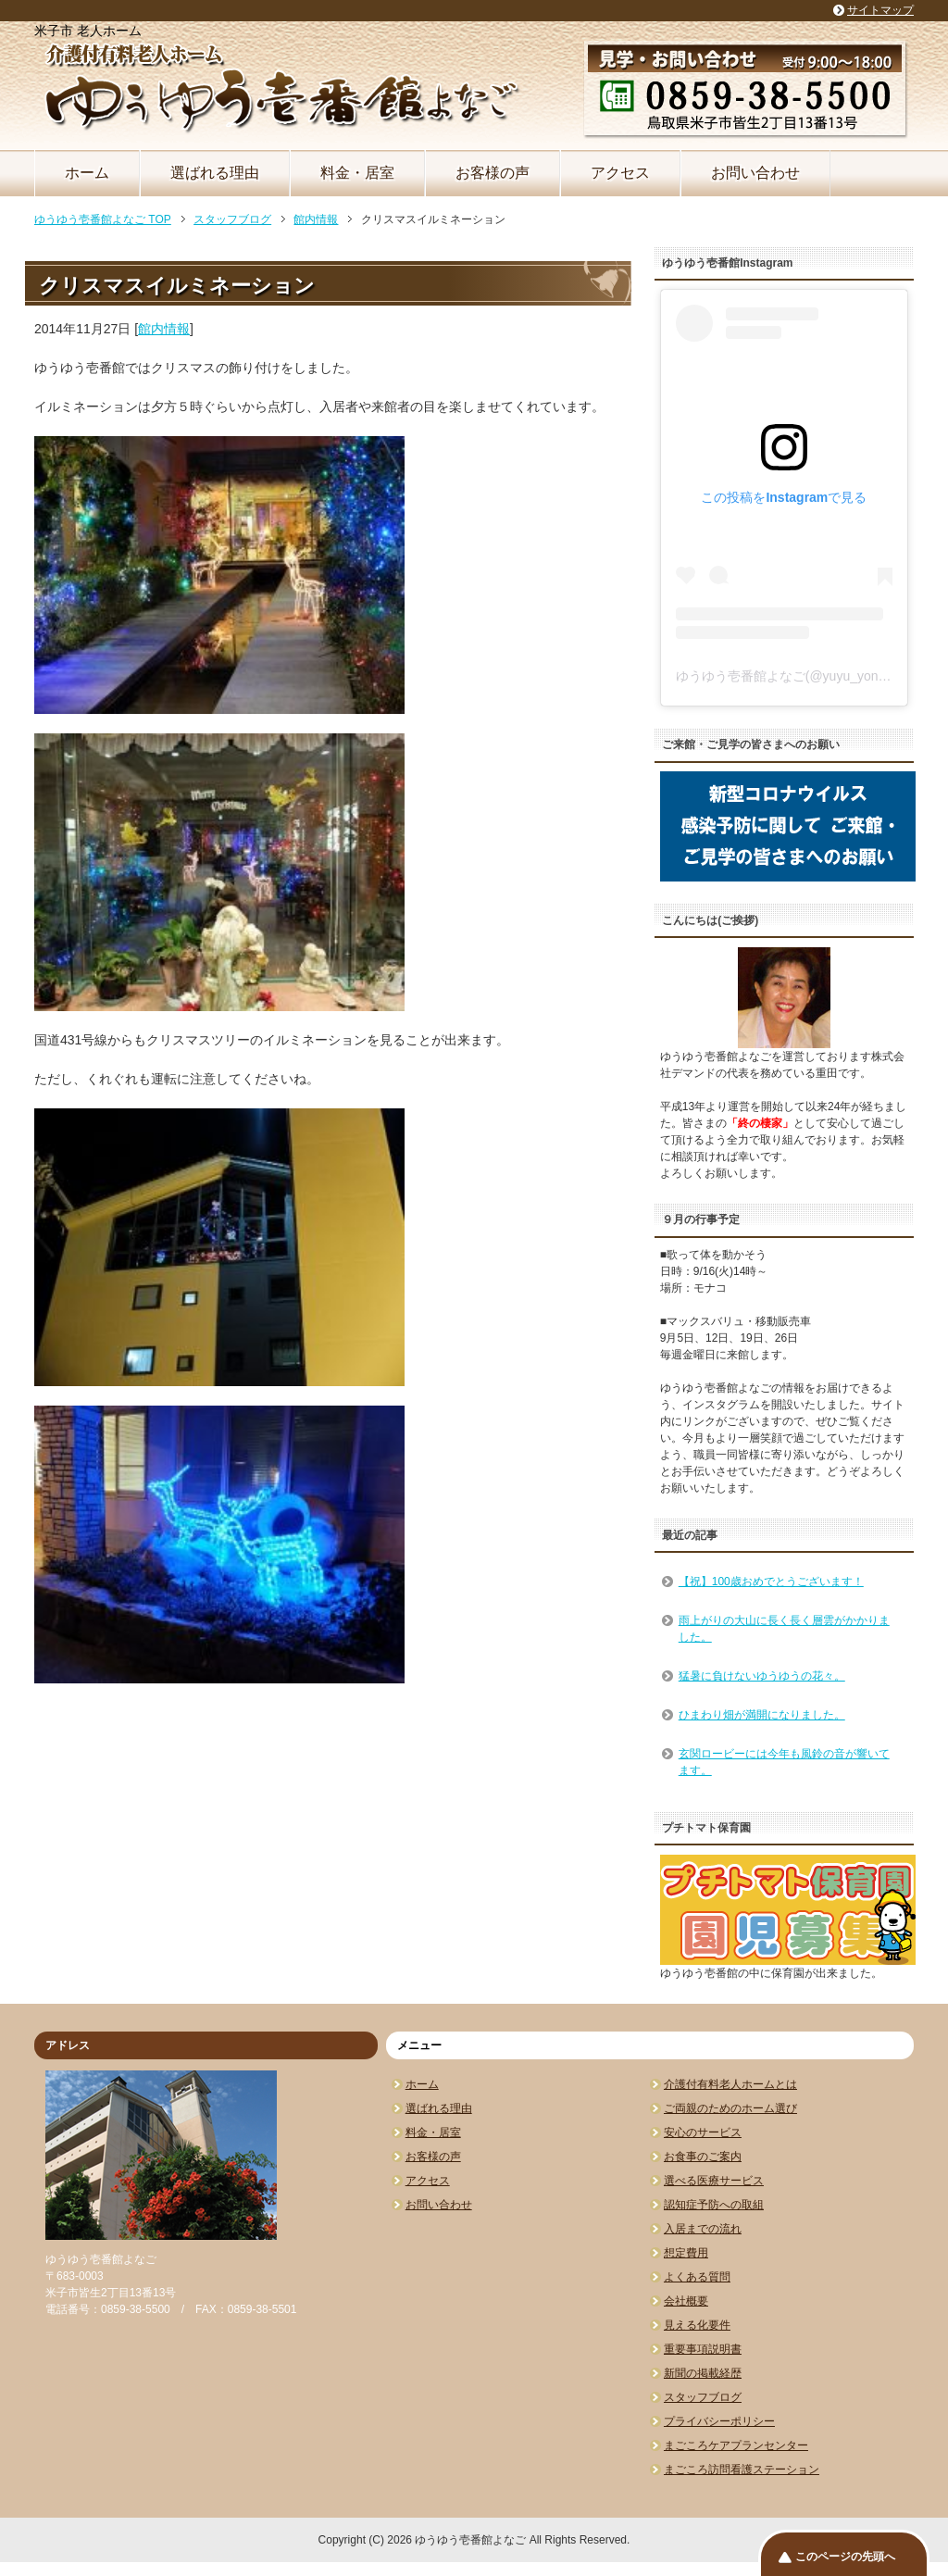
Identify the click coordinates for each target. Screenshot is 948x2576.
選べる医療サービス (714, 2180)
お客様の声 (492, 173)
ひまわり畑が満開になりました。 (762, 1714)
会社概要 (686, 2301)
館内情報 (164, 328)
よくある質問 (697, 2276)
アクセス (620, 173)
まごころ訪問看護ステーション (741, 2469)
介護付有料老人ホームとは (730, 2084)
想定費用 (686, 2252)
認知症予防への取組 (714, 2204)
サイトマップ (880, 10)
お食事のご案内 (703, 2156)
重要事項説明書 (703, 2349)
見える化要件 (697, 2325)
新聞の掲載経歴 (703, 2373)
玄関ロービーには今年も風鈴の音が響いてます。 (784, 1762)
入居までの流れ (703, 2228)
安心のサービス (703, 2132)
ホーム (87, 173)
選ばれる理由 (214, 173)
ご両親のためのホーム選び (730, 2108)
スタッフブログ (703, 2397)
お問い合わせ (755, 173)
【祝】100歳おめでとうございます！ (771, 1581)
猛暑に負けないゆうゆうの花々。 (762, 1675)
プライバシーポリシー (719, 2421)
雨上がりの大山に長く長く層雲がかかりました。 (784, 1629)
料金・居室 (357, 173)
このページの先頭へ (845, 2556)
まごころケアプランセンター (736, 2445)
